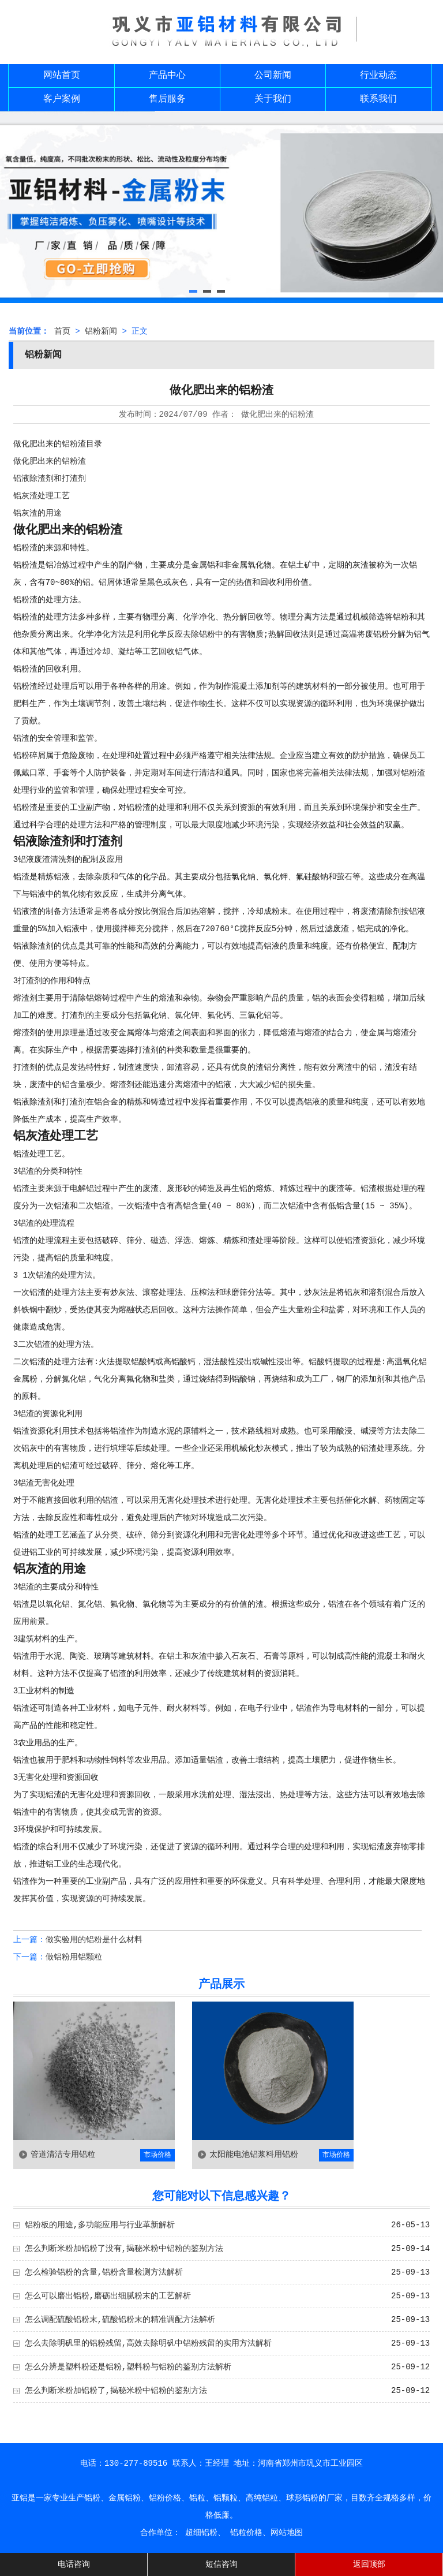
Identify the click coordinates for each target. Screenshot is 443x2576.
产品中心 (167, 75)
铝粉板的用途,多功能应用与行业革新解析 (100, 2225)
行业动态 (378, 75)
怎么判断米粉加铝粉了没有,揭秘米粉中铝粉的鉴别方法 (124, 2248)
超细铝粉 (201, 2532)
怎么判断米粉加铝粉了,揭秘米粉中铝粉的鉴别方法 (116, 2390)
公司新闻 (272, 75)
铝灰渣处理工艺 (41, 496)
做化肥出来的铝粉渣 (49, 461)
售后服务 (167, 99)
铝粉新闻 (101, 331)
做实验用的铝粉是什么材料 (94, 1939)
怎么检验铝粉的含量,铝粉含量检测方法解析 (104, 2272)
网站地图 (287, 2532)
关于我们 (272, 99)
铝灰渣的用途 (37, 513)
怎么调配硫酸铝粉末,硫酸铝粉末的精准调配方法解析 (120, 2319)
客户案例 (61, 99)
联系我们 (378, 99)
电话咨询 (74, 2564)
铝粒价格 (246, 2532)
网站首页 (61, 75)
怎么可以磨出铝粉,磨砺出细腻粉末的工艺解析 (108, 2296)
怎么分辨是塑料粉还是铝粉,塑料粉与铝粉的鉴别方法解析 (128, 2367)
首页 (62, 331)
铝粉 (70, 444)
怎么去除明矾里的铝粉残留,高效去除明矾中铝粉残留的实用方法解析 (148, 2343)
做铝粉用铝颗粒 (74, 1957)
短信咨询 (221, 2564)
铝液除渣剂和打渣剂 (49, 478)
